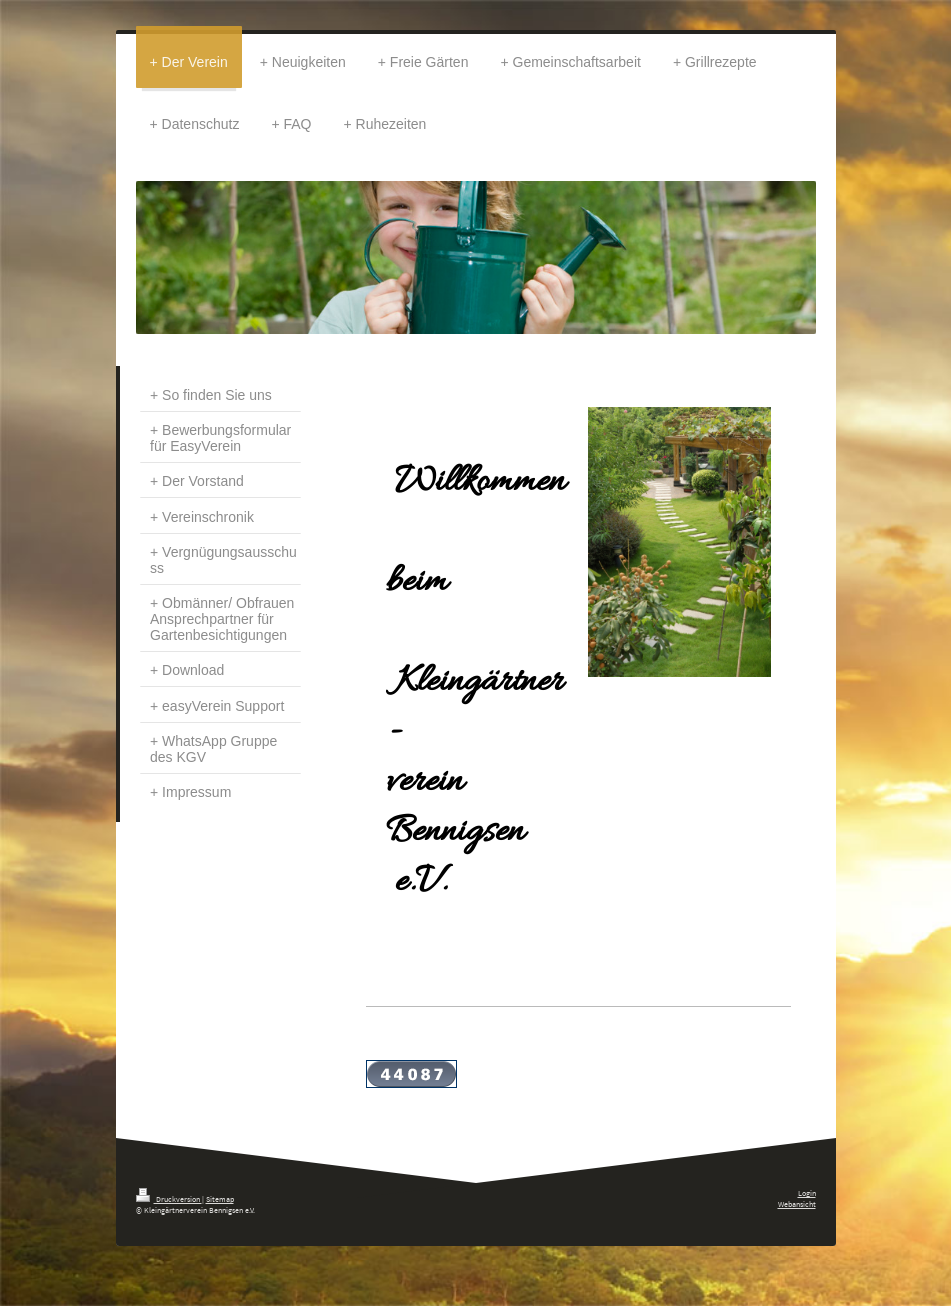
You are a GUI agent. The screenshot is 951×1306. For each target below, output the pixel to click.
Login (807, 1193)
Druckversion (169, 1199)
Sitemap (220, 1199)
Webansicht (797, 1204)
